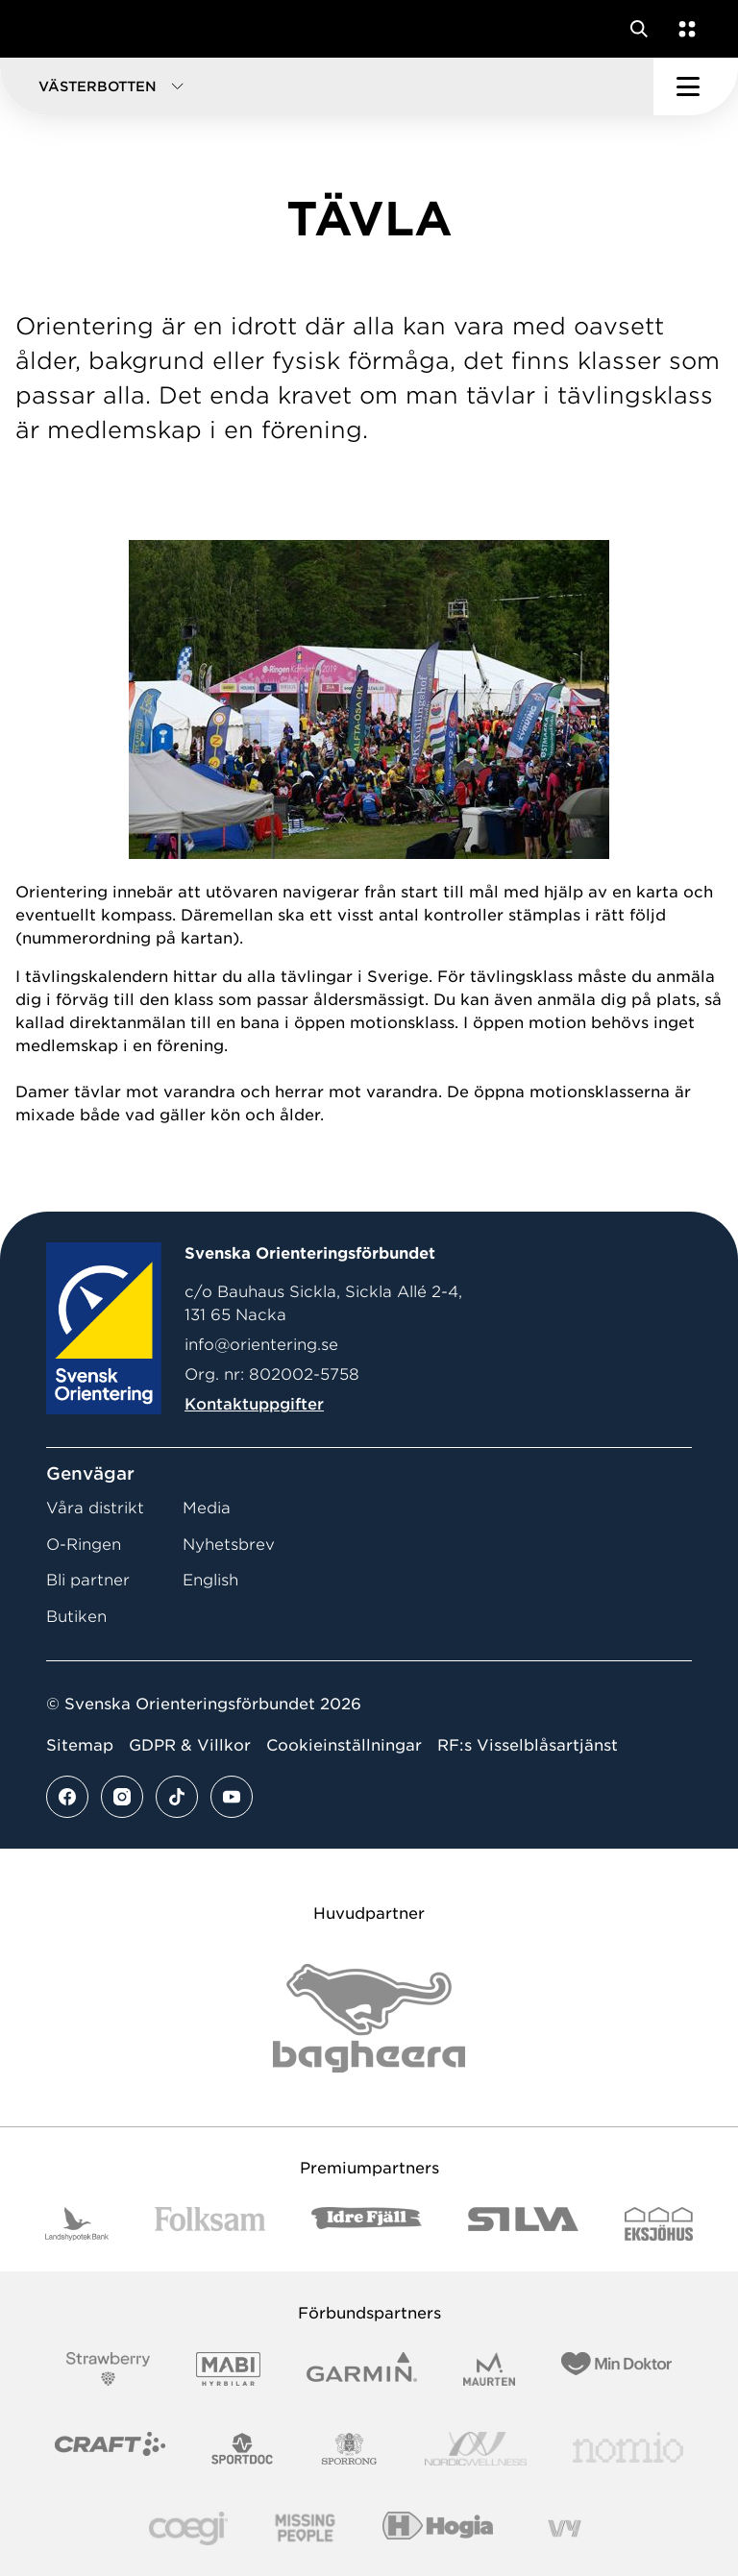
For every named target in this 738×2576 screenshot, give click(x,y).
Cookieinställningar (344, 1745)
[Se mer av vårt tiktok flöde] (177, 1797)
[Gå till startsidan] (51, 29)
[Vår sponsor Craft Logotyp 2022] (110, 2449)
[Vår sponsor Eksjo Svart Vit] (659, 2224)
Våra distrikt (95, 1508)
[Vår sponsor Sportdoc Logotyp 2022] (242, 2449)
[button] (326, 86)
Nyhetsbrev (229, 1544)
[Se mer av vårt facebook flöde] (67, 1797)
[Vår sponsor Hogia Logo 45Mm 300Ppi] (437, 2528)
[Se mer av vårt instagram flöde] (122, 1797)
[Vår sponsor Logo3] (188, 2528)
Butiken (76, 1616)
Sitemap (79, 1745)
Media (207, 1508)
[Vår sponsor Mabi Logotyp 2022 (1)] (228, 2369)
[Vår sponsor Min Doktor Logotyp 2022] (616, 2369)
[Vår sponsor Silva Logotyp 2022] (523, 2224)
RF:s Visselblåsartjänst (527, 1745)
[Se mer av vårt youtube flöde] (231, 1797)
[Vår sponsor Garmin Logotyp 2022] (362, 2369)
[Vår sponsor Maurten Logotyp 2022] (489, 2369)
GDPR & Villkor (190, 1745)
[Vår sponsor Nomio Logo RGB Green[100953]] (628, 2449)
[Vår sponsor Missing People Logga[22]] (305, 2528)
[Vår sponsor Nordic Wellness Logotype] (476, 2449)
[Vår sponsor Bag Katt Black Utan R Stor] (369, 2018)
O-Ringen (83, 1544)
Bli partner (88, 1580)
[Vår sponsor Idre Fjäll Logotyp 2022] (366, 2224)
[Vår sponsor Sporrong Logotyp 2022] (350, 2449)
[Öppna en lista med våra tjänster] (683, 29)
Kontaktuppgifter (254, 1404)
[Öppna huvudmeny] (695, 86)
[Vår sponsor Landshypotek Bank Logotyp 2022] (77, 2224)
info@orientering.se (261, 1345)
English (210, 1580)
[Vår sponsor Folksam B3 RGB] (210, 2224)
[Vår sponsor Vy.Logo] (564, 2528)
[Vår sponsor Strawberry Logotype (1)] (108, 2369)
